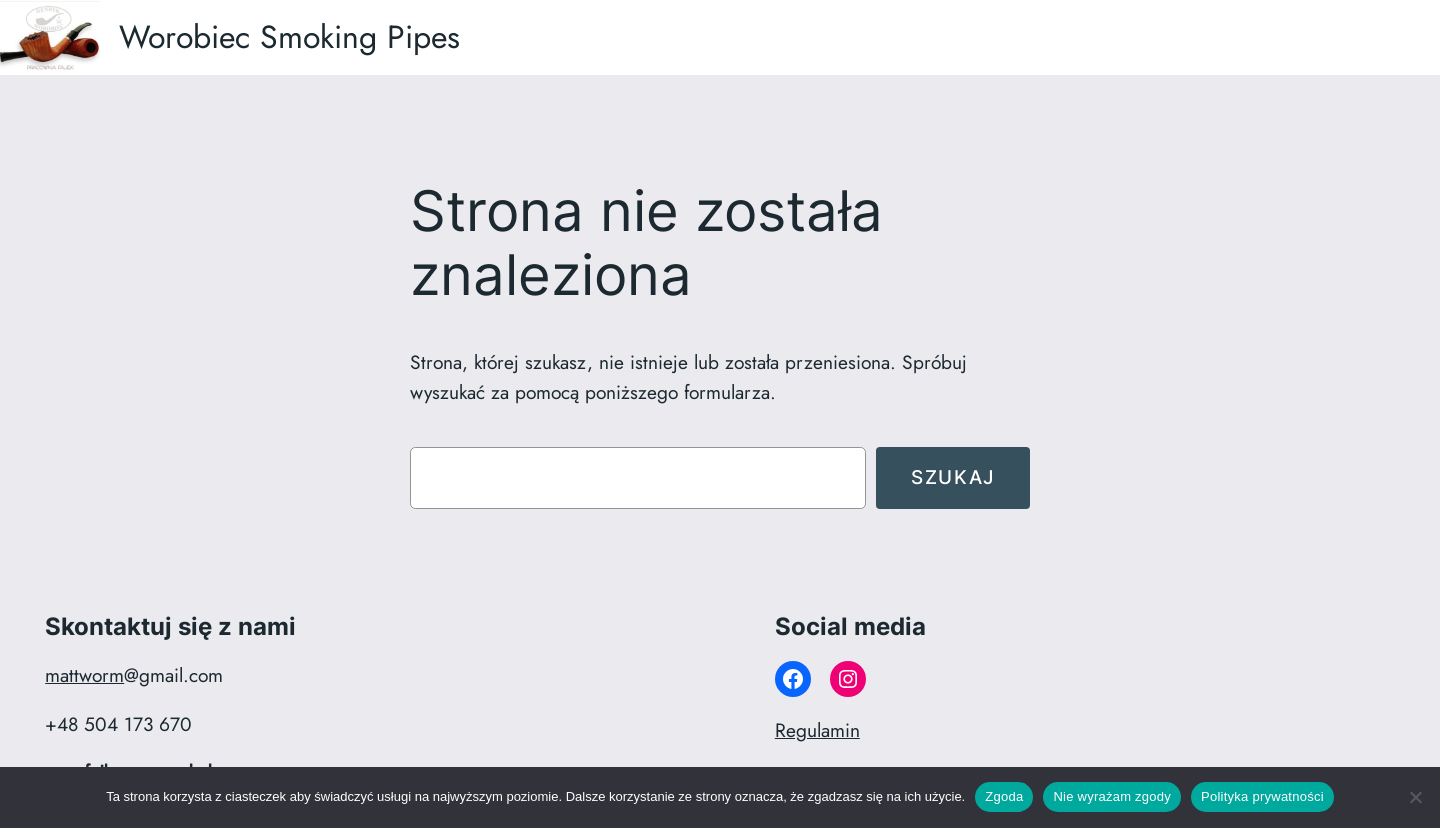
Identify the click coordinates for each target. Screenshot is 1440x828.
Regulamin (817, 730)
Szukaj (953, 477)
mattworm (84, 675)
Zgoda (1004, 796)
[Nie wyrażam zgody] (1415, 797)
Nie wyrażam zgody (1112, 796)
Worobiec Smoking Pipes (289, 37)
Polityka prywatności (1262, 796)
